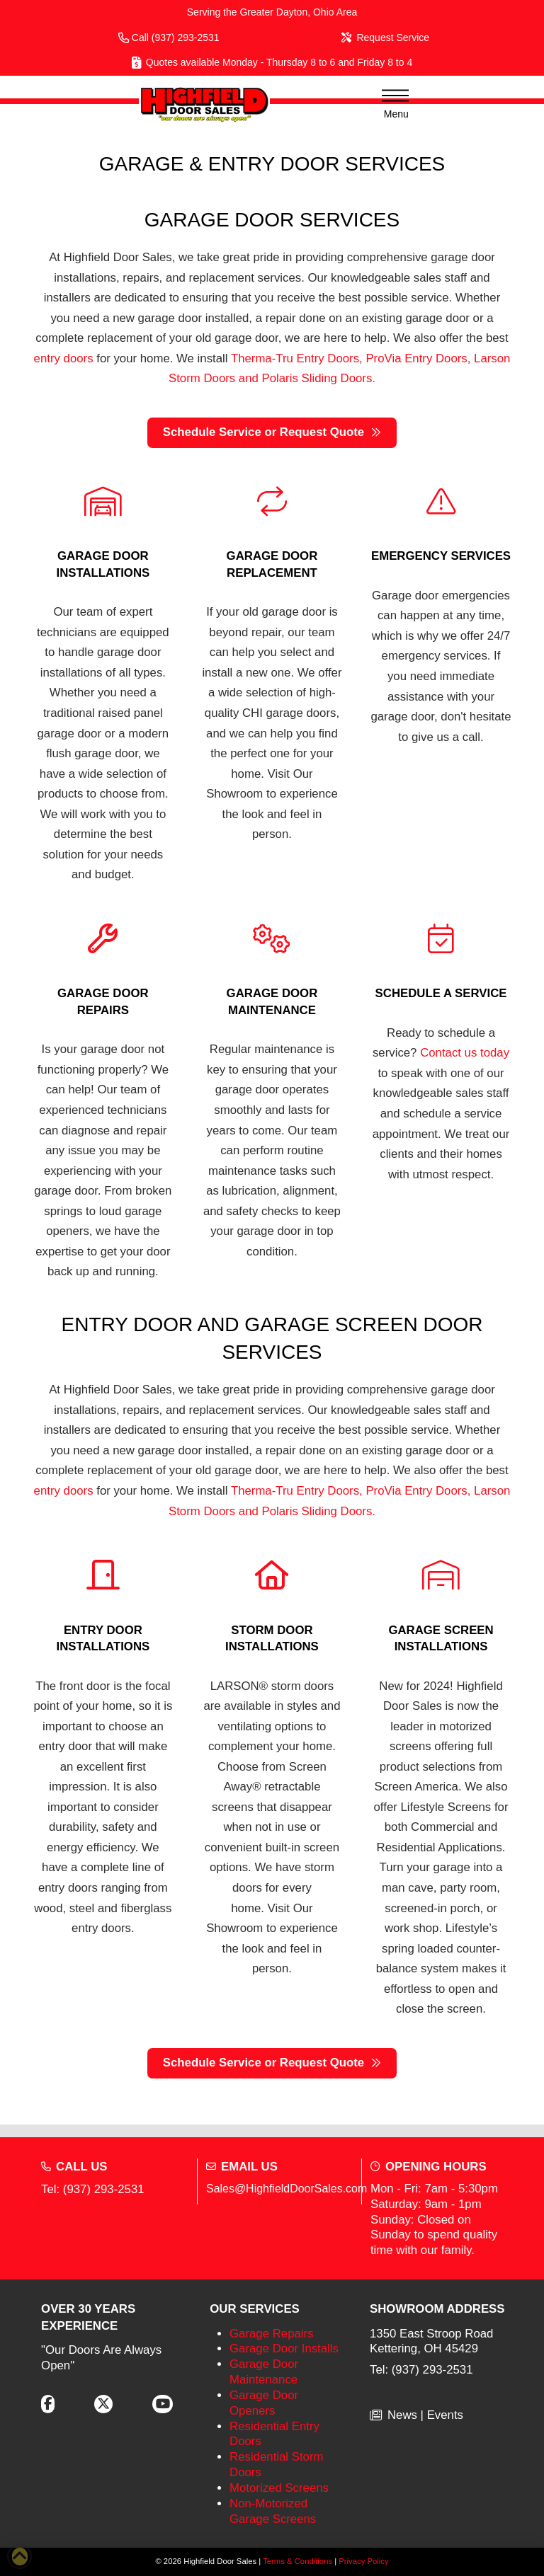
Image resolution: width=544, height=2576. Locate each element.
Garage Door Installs (284, 2348)
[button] (390, 104)
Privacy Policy (363, 2561)
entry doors (64, 358)
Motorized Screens (279, 2488)
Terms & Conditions (297, 2561)
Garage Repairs (271, 2333)
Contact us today (464, 1052)
